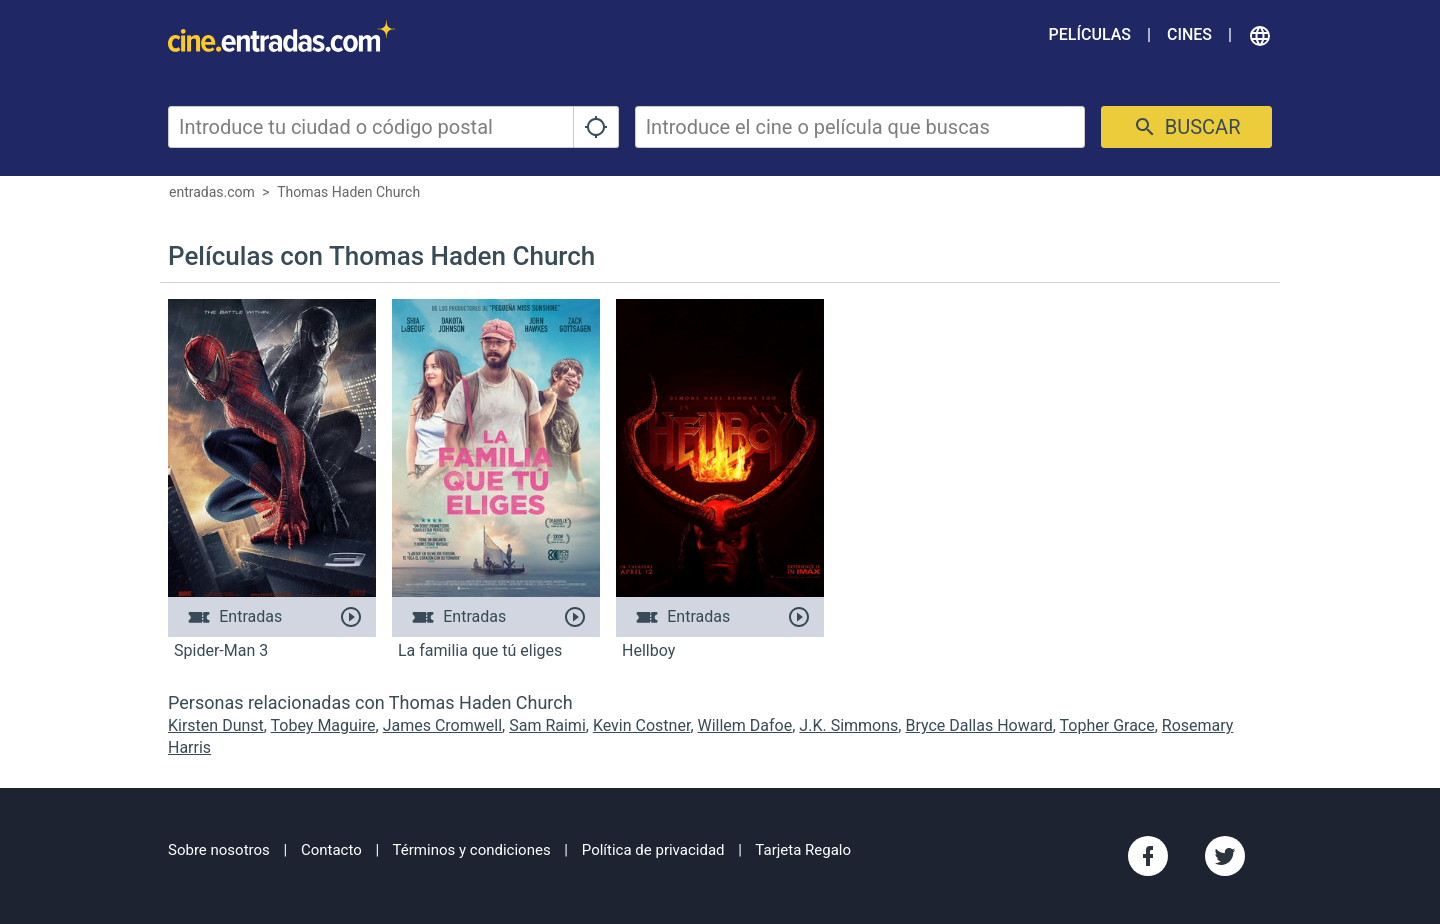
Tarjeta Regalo (803, 850)
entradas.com (212, 192)
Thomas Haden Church (348, 192)
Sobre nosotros (219, 850)
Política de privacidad (653, 850)
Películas (1090, 34)
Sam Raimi (547, 725)
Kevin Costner (641, 725)
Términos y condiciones (472, 850)
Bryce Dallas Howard (978, 725)
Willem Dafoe (745, 725)
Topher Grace (1107, 725)
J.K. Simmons (848, 725)
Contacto (331, 850)
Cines (1189, 34)
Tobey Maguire (323, 725)
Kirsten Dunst (216, 725)
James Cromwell (442, 725)
